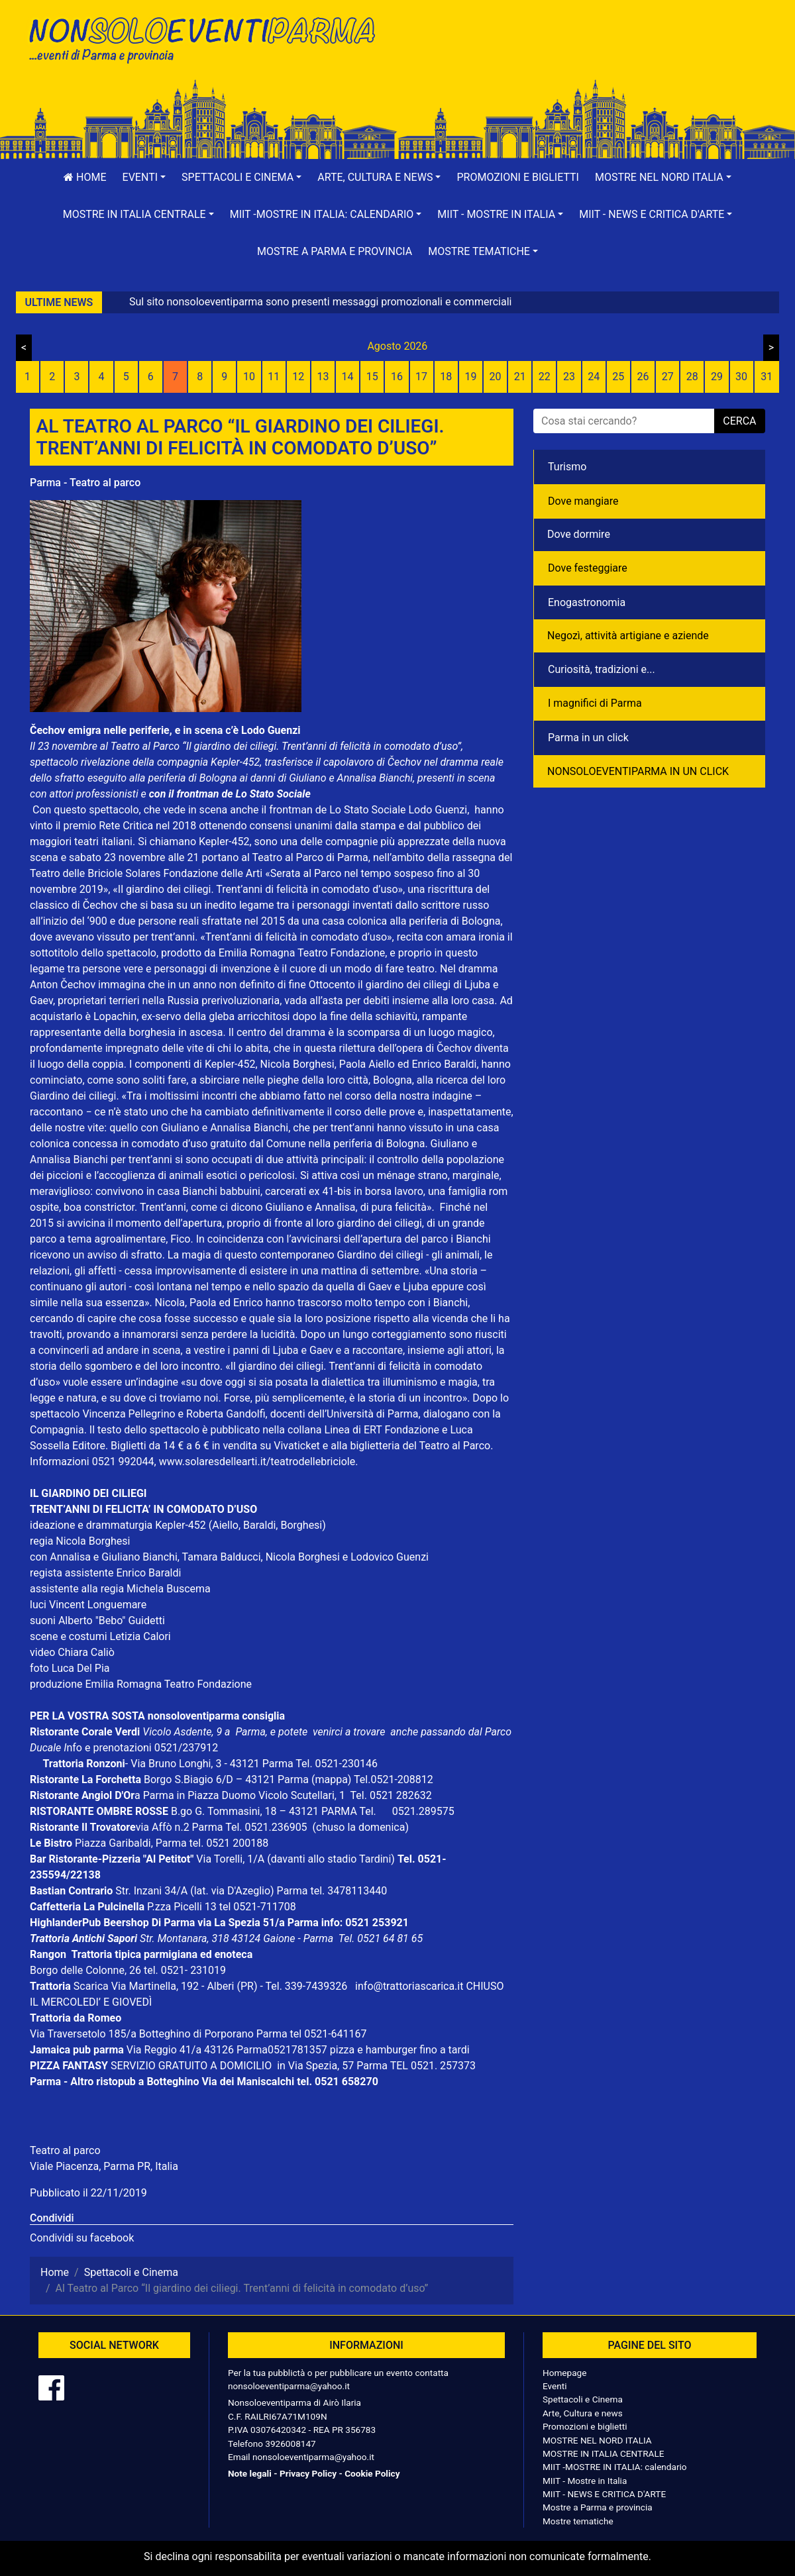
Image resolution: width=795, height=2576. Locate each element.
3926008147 (290, 2443)
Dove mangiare (583, 501)
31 (766, 376)
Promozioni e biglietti (517, 177)
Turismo (567, 466)
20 (496, 376)
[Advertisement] (586, 54)
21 (520, 376)
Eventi (555, 2386)
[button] (144, 177)
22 (545, 376)
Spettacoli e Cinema (583, 2399)
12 (298, 376)
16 (397, 376)
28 (692, 376)
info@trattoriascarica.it (409, 1986)
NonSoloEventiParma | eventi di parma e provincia (209, 38)
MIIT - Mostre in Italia (585, 2480)
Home (85, 177)
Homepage (564, 2372)
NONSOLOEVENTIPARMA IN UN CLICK (638, 771)
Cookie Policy (371, 2473)
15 (372, 376)
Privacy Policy (308, 2473)
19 (470, 376)
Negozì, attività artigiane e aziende (628, 635)
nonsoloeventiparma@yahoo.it (289, 2386)
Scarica (92, 1986)
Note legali (250, 2473)
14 (348, 376)
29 (717, 376)
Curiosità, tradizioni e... (601, 669)
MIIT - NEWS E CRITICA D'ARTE (604, 2494)
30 (741, 376)
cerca (739, 421)
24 (594, 376)
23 (569, 376)
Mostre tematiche (578, 2521)
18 (446, 376)
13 (323, 376)
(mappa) (332, 1779)
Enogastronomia (586, 602)
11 (274, 376)
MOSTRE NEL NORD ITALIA (597, 2440)
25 (618, 376)
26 (643, 376)
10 (249, 376)
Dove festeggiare (587, 568)
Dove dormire (578, 534)
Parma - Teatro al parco (85, 482)
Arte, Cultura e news (583, 2413)
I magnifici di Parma (595, 703)
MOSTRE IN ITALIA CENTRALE (603, 2453)
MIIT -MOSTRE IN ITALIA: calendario (615, 2466)
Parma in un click (588, 737)
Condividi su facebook (82, 2238)
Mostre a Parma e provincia (334, 251)
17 (421, 376)
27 (668, 376)
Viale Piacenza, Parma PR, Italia (104, 2166)
